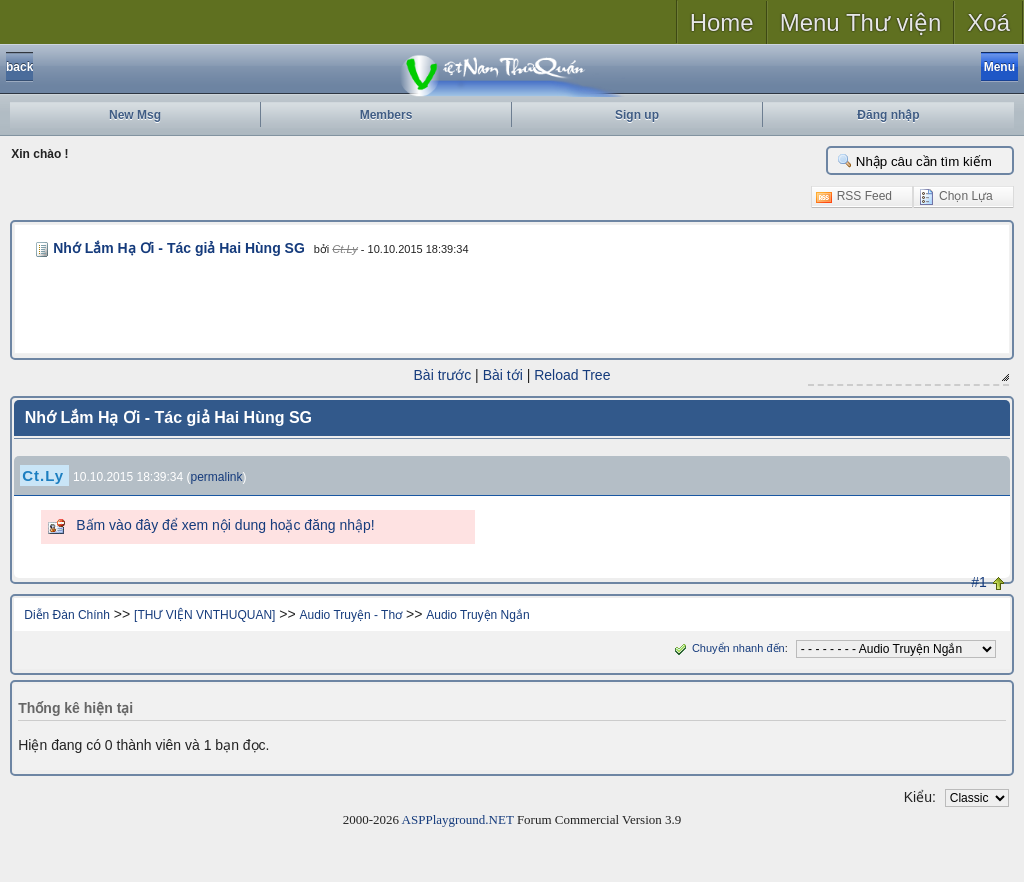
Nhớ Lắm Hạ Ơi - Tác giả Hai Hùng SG (179, 248)
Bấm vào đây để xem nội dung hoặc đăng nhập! (225, 525)
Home (722, 22)
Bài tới (503, 375)
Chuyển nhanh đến (727, 648)
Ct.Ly (344, 249)
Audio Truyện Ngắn (477, 615)
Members (386, 115)
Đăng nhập (888, 115)
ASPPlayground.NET (458, 819)
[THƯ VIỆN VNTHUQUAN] (204, 615)
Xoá (988, 22)
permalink (217, 477)
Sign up (637, 115)
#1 (979, 582)
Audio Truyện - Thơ (351, 615)
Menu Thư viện (861, 22)
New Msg (135, 115)
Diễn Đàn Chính (67, 615)
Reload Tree (572, 375)
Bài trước (443, 375)
